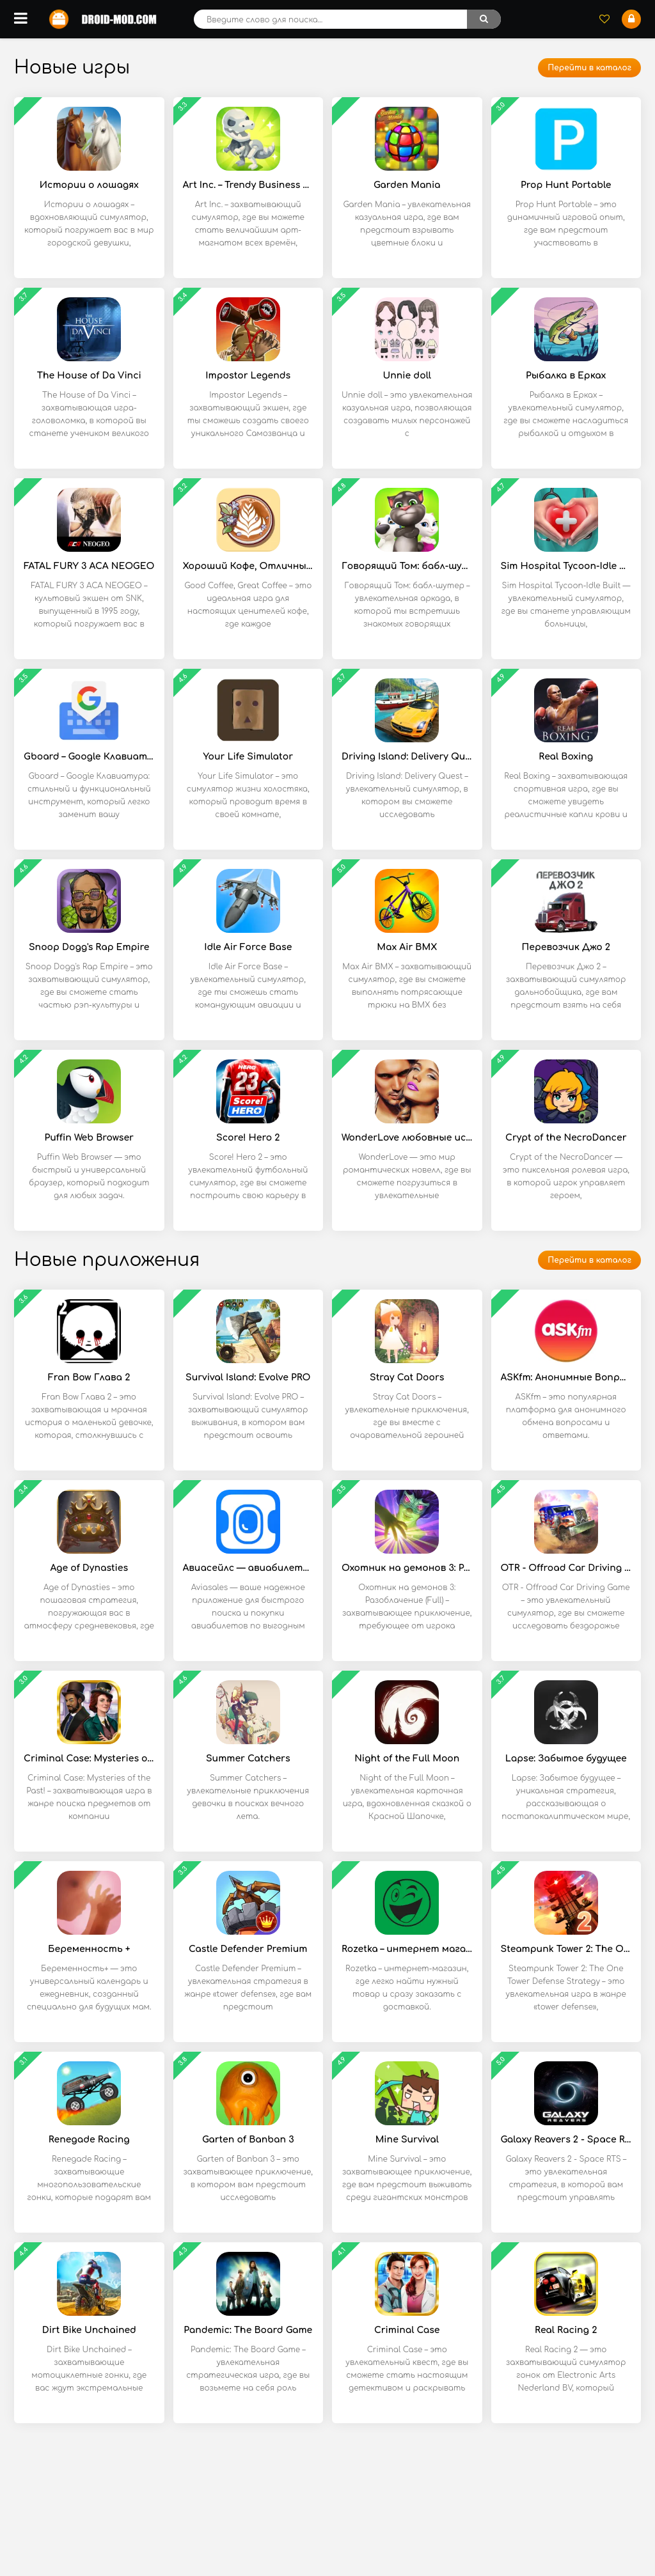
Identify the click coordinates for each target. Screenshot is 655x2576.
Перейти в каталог (589, 67)
